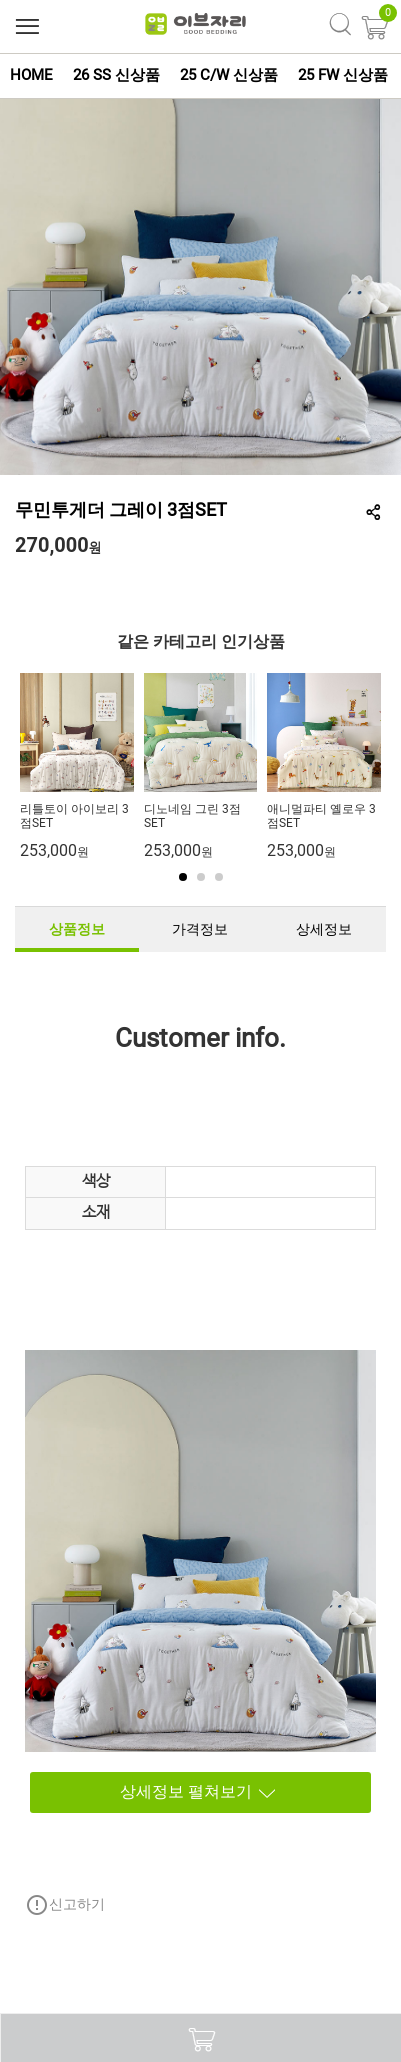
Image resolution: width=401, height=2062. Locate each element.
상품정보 (77, 929)
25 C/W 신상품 (229, 75)
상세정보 (324, 929)
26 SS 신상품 (116, 75)
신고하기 (65, 1905)
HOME (31, 75)
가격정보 (200, 929)
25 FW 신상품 (343, 75)
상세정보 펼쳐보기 (156, 1792)
